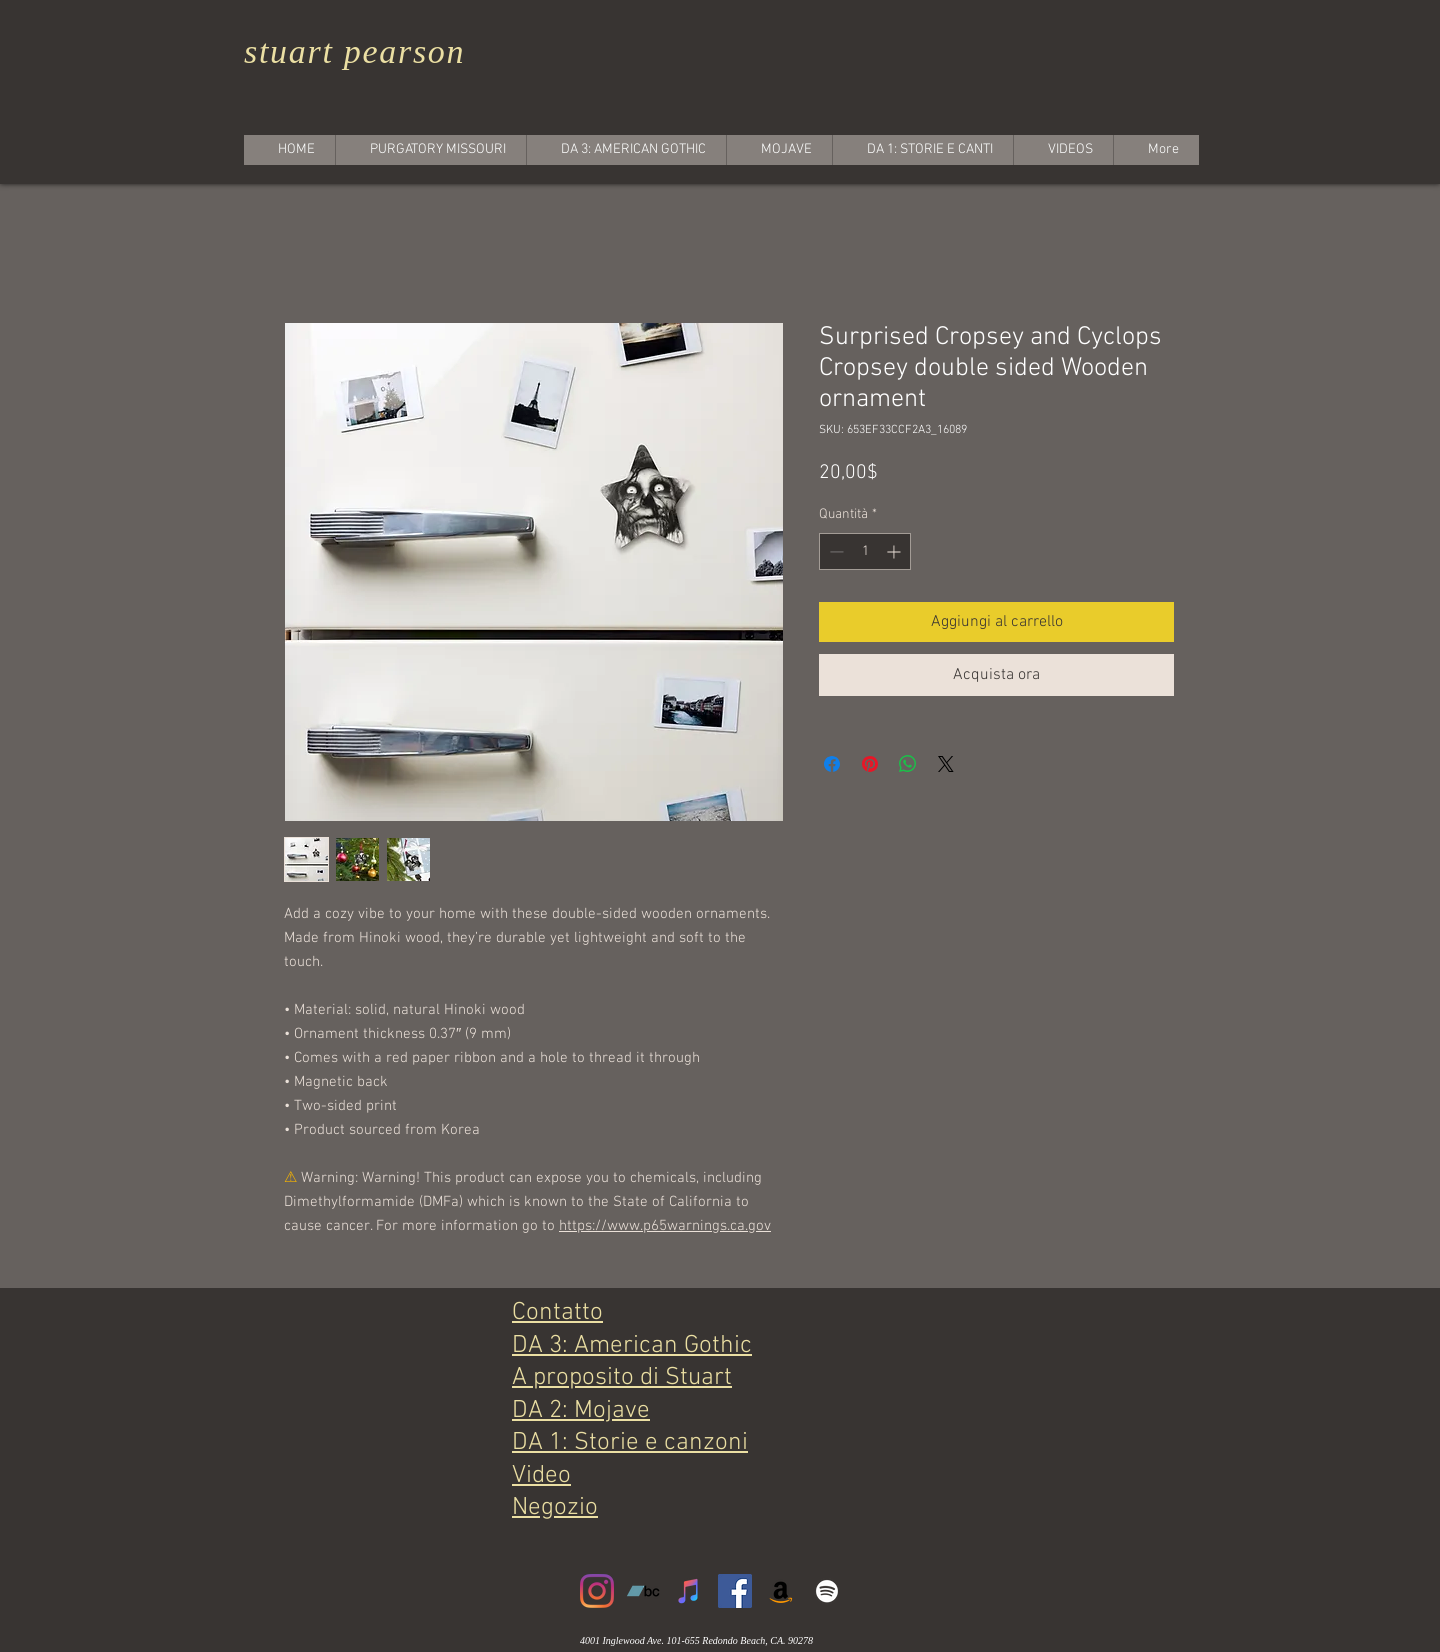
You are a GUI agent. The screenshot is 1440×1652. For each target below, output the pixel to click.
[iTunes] (689, 1591)
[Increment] (895, 551)
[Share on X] (946, 764)
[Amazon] (781, 1591)
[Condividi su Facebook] (832, 764)
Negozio (555, 1508)
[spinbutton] (865, 551)
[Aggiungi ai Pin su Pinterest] (870, 764)
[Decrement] (834, 551)
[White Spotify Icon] (827, 1591)
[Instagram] (597, 1591)
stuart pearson (354, 51)
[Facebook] (735, 1591)
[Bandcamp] (643, 1591)
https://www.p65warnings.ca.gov (665, 1226)
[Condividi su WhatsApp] (908, 764)
